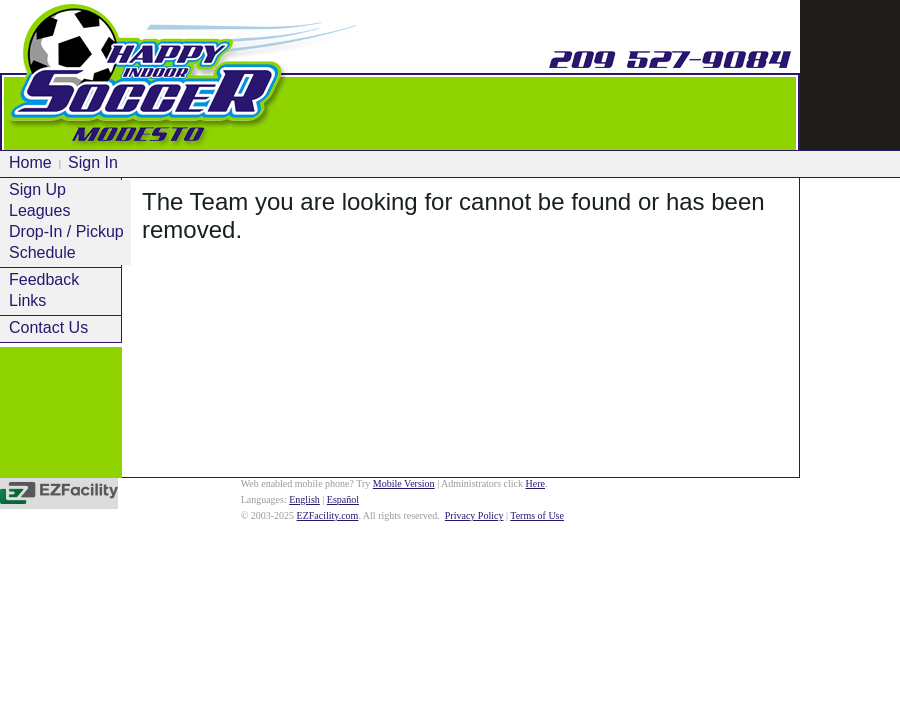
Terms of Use (537, 515)
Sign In (93, 162)
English (304, 499)
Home (30, 162)
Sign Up (37, 189)
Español (343, 499)
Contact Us (48, 327)
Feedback (44, 279)
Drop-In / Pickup (66, 231)
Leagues (39, 210)
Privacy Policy (474, 515)
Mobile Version (404, 483)
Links (27, 300)
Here (535, 483)
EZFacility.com (328, 515)
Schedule (42, 252)
